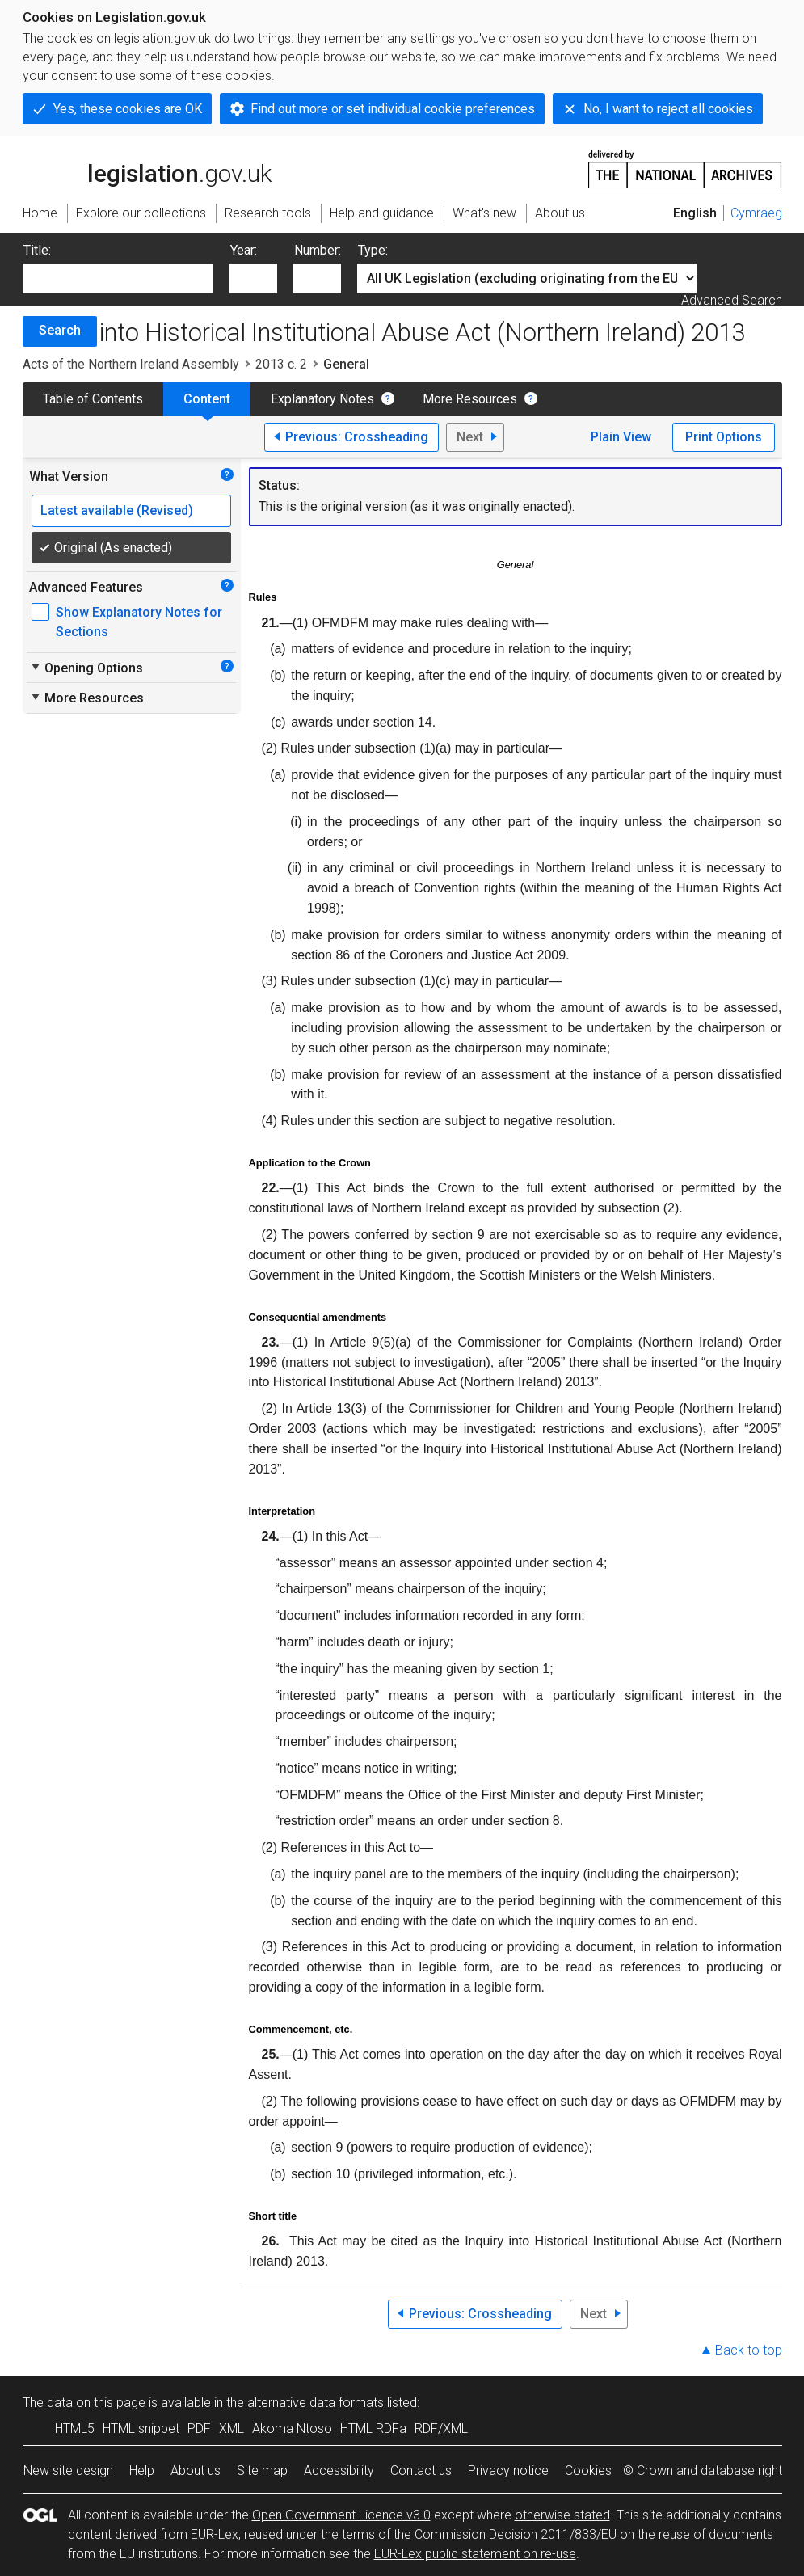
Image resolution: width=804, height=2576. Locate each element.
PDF (199, 2428)
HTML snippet (141, 2428)
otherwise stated (562, 2515)
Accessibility (339, 2470)
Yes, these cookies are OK (127, 108)
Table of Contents (93, 399)
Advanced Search (731, 300)
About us (195, 2470)
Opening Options (86, 668)
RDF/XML (441, 2428)
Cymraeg (756, 213)
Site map (262, 2470)
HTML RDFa (373, 2428)
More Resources (470, 399)
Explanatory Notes (322, 399)
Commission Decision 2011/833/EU (516, 2534)
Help (141, 2470)
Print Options (723, 437)
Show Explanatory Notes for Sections (139, 622)
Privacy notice (508, 2470)
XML (231, 2428)
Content (206, 399)
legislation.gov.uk (147, 168)
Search (60, 330)
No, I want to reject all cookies (668, 108)
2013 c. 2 (281, 364)
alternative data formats (315, 2402)
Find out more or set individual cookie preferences (392, 108)
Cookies (588, 2470)
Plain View (621, 437)
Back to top (748, 2350)
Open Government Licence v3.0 (341, 2515)
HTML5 (75, 2428)
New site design (68, 2470)
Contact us (421, 2470)
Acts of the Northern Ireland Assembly (131, 364)
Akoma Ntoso (292, 2428)
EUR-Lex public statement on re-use (475, 2553)
